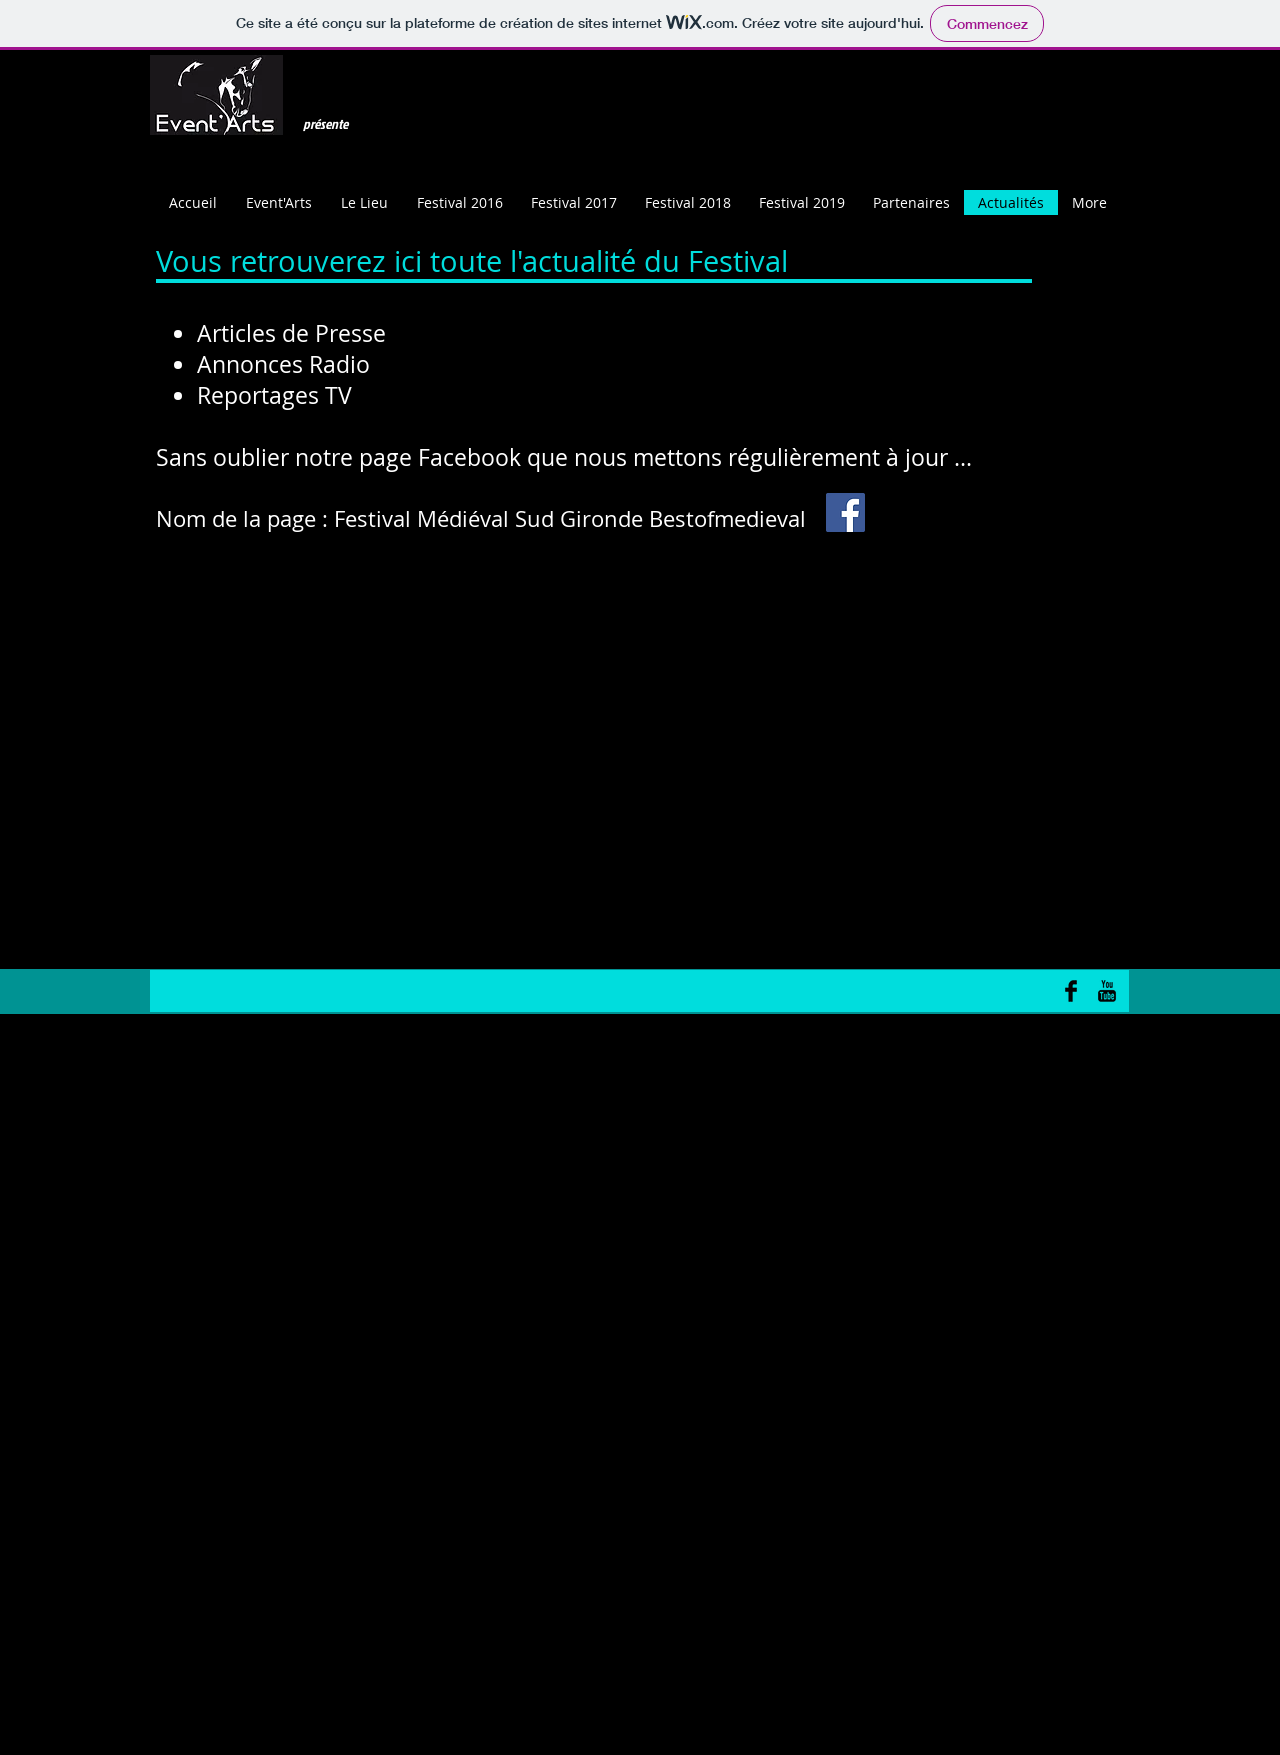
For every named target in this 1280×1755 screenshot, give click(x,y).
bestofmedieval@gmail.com (553, 598)
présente (325, 123)
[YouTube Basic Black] (1107, 991)
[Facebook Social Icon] (845, 512)
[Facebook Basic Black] (1071, 991)
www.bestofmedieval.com (704, 598)
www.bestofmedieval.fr (629, 598)
